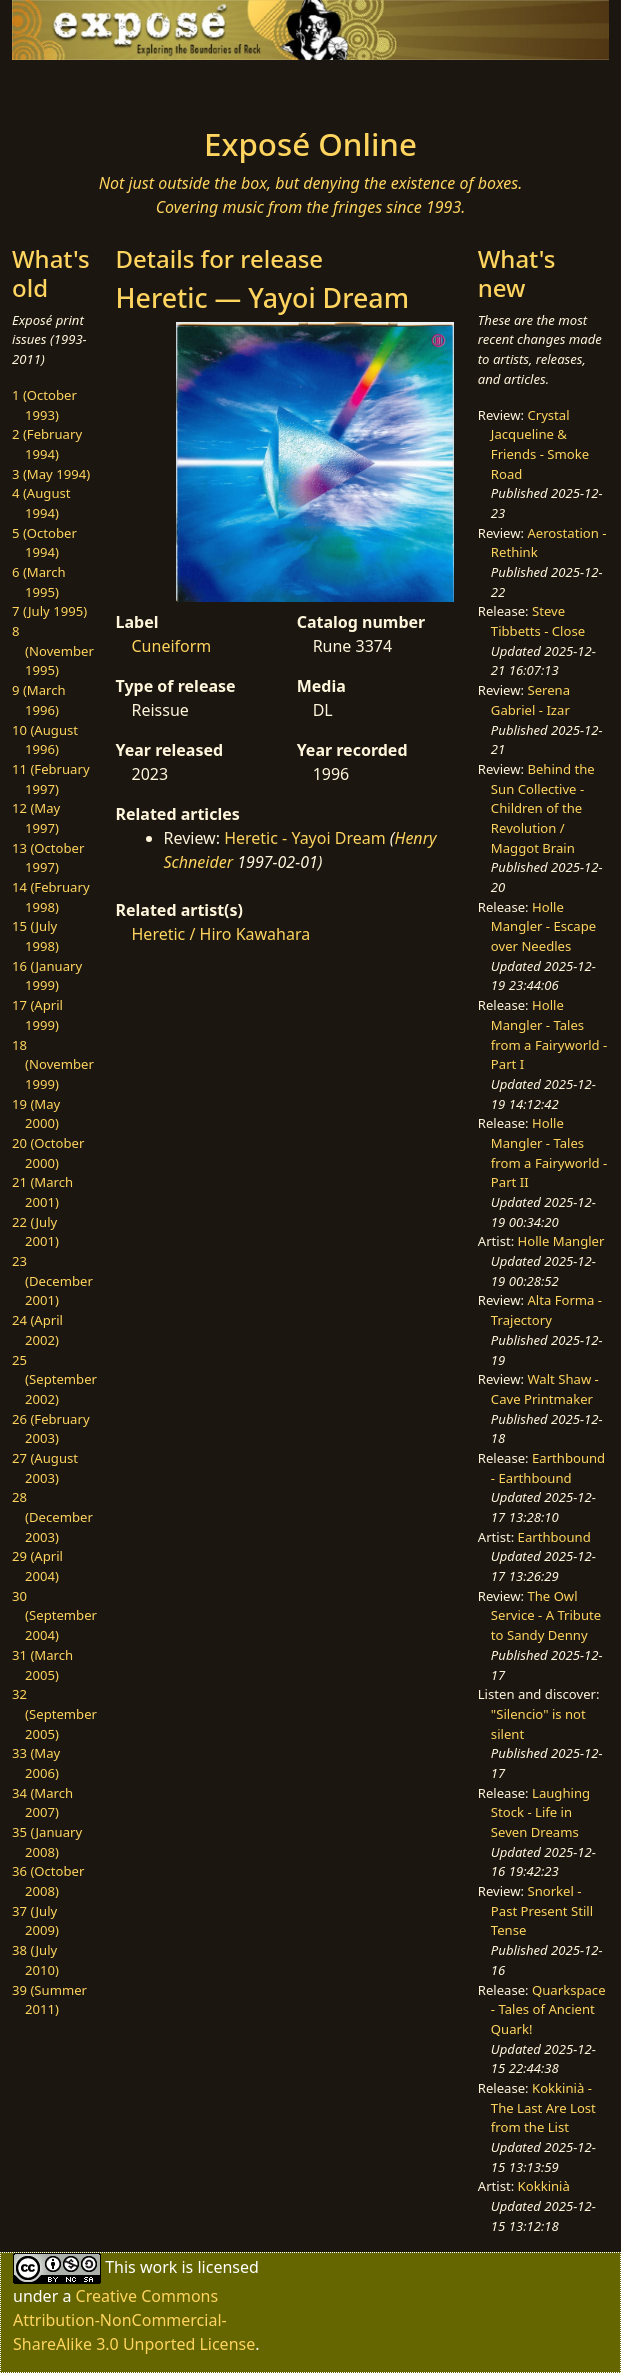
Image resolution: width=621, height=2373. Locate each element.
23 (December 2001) (52, 1280)
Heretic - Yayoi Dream (305, 838)
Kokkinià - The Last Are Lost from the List (543, 2107)
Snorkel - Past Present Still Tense (542, 1910)
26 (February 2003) (51, 1429)
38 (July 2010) (35, 1960)
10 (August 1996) (45, 740)
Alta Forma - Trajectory (546, 1310)
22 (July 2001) (35, 1232)
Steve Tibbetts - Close (538, 621)
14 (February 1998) (51, 897)
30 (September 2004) (54, 1615)
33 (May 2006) (36, 1763)
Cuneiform (172, 646)
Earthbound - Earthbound (548, 1468)
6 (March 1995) (39, 582)
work (158, 2267)
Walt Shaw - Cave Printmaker (545, 1389)
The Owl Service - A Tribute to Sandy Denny (546, 1615)
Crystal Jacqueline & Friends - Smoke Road (540, 444)
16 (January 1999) (47, 976)
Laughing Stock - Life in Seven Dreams (540, 1812)
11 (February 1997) (51, 779)
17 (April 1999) (37, 1015)
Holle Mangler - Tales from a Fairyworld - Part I (549, 1034)
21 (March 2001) (42, 1192)
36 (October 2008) (48, 1881)
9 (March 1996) (39, 700)
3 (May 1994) (51, 474)
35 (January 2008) (47, 1842)
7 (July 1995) (49, 611)
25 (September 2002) (54, 1379)
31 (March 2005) (42, 1665)
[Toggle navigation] (93, 88)
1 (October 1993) (44, 405)
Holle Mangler (561, 1241)
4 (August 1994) (41, 503)
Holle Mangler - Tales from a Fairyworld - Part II (549, 1152)
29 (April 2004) (37, 1566)
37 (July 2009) (35, 1921)
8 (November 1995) (53, 650)
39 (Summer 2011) (49, 2000)
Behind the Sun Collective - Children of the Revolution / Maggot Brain (543, 808)
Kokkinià (544, 2186)
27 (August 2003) (45, 1468)
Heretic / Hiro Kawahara (221, 934)
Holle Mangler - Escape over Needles (543, 926)
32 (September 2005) (54, 1713)
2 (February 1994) (47, 444)
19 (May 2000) (36, 1114)
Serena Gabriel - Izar (530, 700)
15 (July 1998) (35, 936)
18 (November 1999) (53, 1064)
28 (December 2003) (52, 1516)
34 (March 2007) (42, 1803)
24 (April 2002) (37, 1330)
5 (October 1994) (44, 543)
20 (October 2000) (48, 1153)
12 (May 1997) (36, 818)
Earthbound (554, 1537)
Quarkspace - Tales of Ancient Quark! (548, 2009)
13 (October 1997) (48, 858)
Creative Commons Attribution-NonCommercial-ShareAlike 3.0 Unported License (134, 2320)
